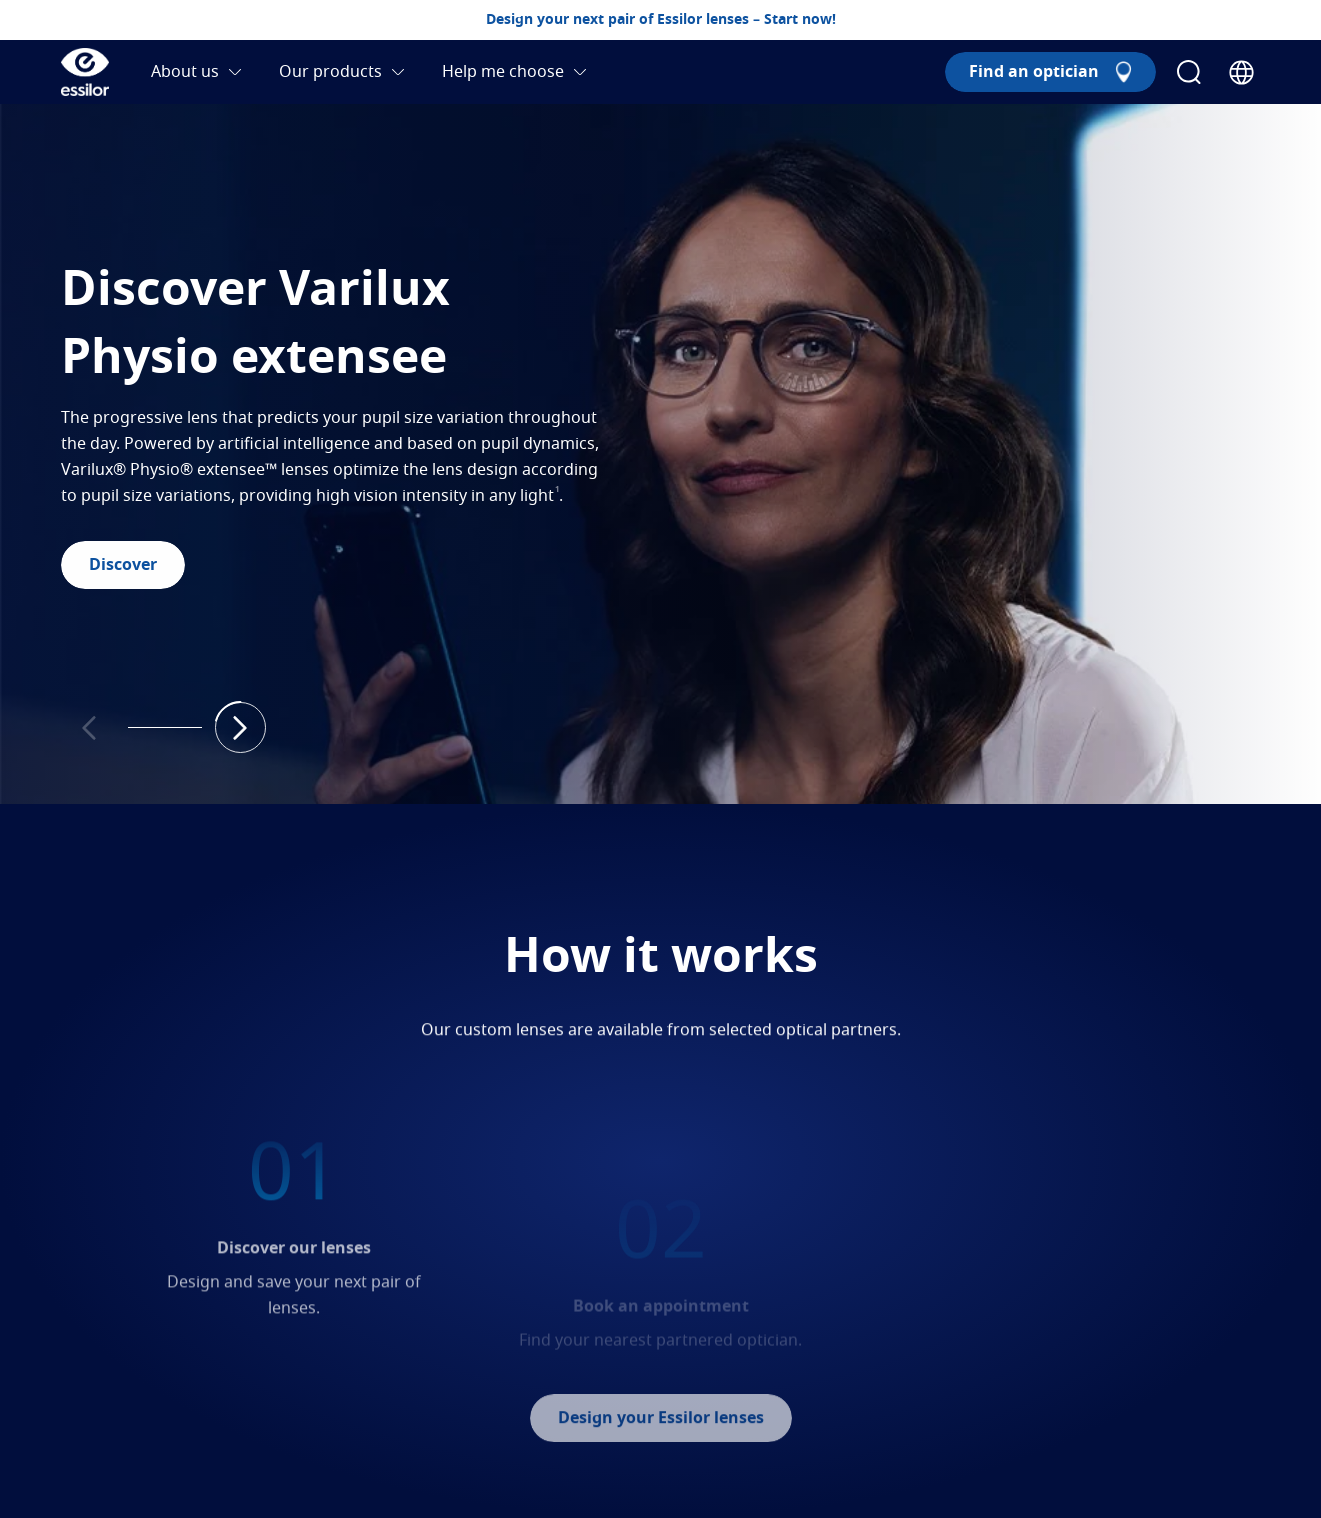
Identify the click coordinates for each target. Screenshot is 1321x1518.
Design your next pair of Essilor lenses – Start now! (661, 20)
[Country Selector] (1241, 72)
